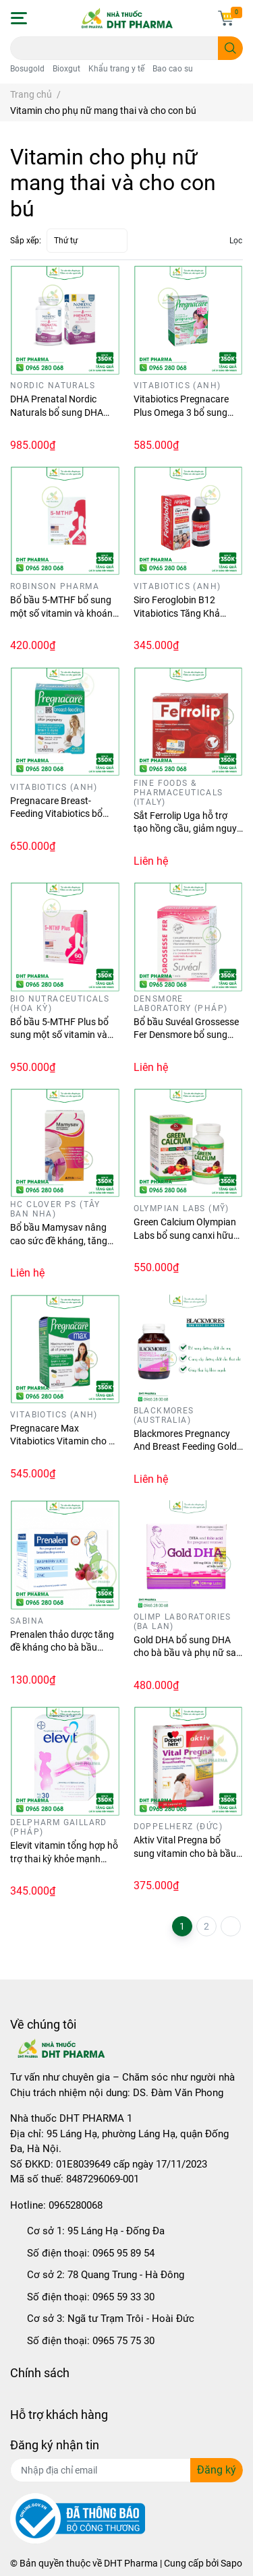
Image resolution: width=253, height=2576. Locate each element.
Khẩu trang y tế (116, 68)
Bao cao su (172, 68)
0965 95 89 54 (123, 2253)
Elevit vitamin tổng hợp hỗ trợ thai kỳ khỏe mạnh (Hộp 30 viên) (64, 1858)
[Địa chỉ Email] (126, 2470)
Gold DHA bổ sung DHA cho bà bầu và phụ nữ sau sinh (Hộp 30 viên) (188, 1653)
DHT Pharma (131, 2563)
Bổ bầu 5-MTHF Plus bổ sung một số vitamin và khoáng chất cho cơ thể (59, 1034)
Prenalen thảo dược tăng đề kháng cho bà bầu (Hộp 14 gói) (62, 1647)
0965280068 (76, 2205)
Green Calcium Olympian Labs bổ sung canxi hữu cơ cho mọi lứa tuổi (185, 1235)
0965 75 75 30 (123, 2341)
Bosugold (27, 68)
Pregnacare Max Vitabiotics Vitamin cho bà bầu (64, 1441)
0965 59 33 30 (123, 2297)
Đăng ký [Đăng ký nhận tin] (216, 2469)
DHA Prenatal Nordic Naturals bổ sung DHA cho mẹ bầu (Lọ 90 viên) (60, 412)
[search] (230, 48)
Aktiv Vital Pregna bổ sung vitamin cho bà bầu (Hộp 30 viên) (185, 1853)
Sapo (231, 2563)
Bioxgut (66, 68)
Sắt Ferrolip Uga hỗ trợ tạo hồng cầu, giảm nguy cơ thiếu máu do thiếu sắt (186, 828)
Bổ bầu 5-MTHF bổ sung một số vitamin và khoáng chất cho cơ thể (64, 613)
